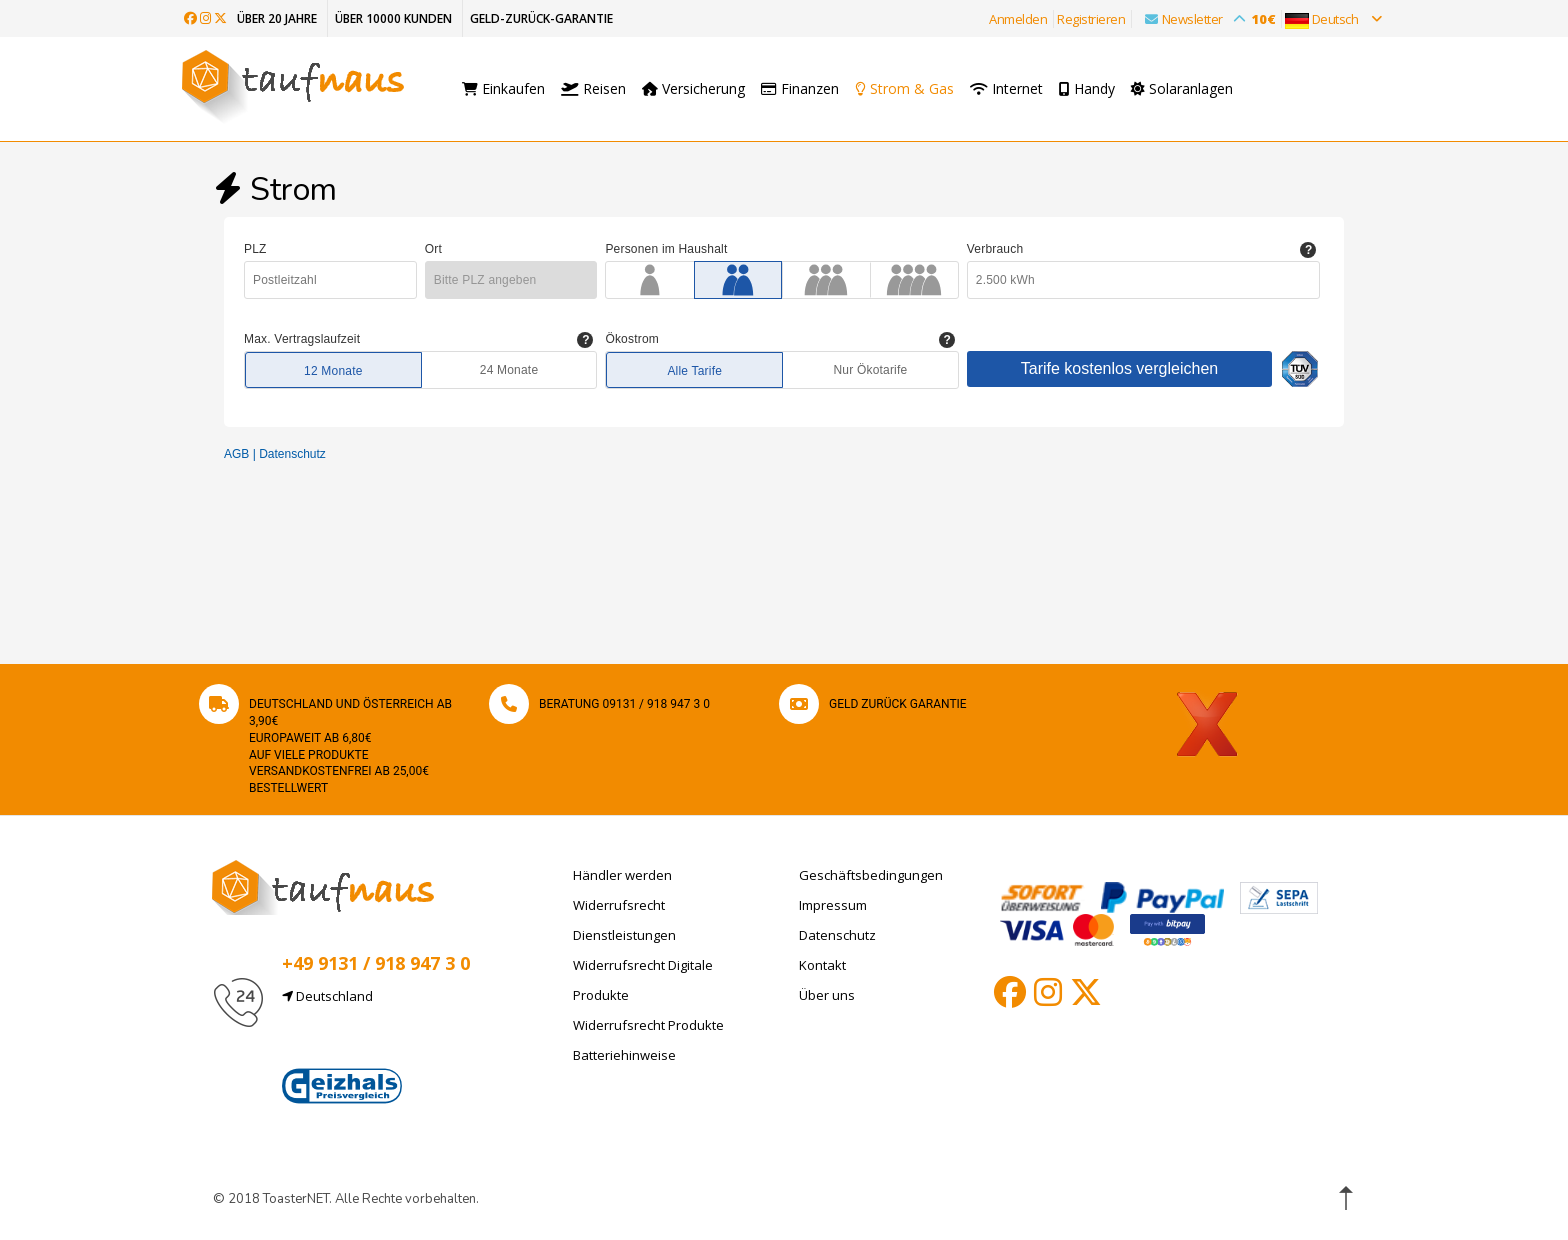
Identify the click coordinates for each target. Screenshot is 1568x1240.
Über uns (827, 995)
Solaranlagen (1192, 89)
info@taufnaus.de (376, 1044)
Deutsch (1333, 19)
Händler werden (622, 875)
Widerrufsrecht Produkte (648, 1025)
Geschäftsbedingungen (871, 875)
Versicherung (693, 89)
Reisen (593, 89)
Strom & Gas (909, 88)
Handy (1097, 89)
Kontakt (822, 965)
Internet (1016, 89)
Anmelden (1018, 19)
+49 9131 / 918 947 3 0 (376, 963)
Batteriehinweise (624, 1055)
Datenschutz (837, 935)
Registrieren (1091, 19)
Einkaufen (503, 89)
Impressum (833, 905)
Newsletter (1205, 19)
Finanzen (800, 89)
